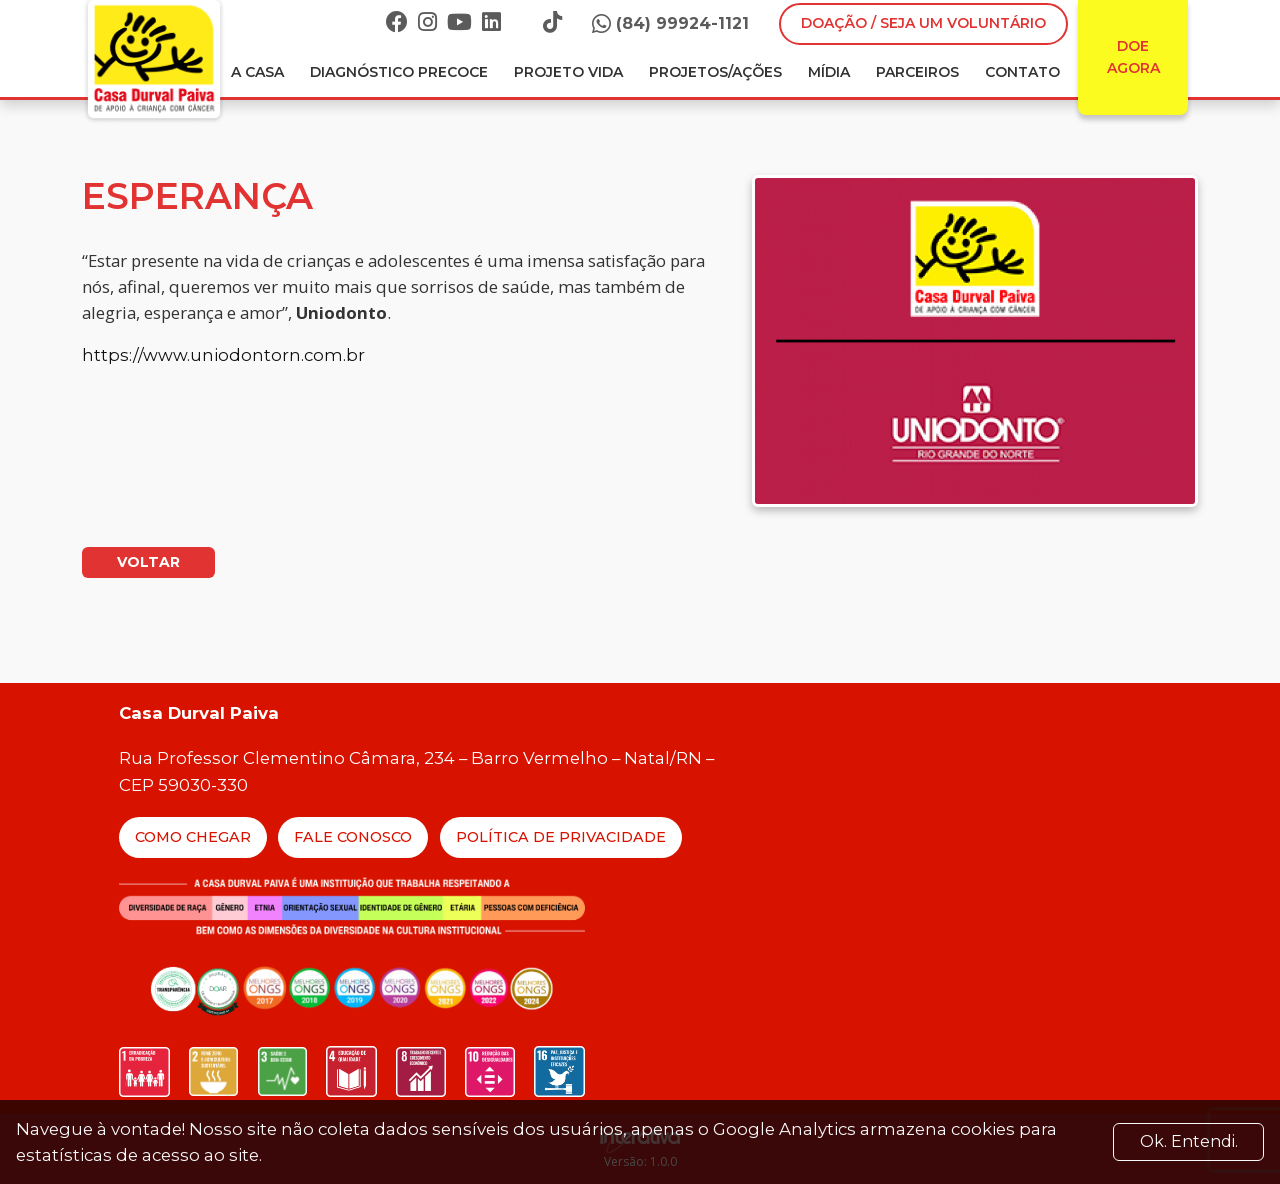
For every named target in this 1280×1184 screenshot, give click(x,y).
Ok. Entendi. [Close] (1189, 1141)
